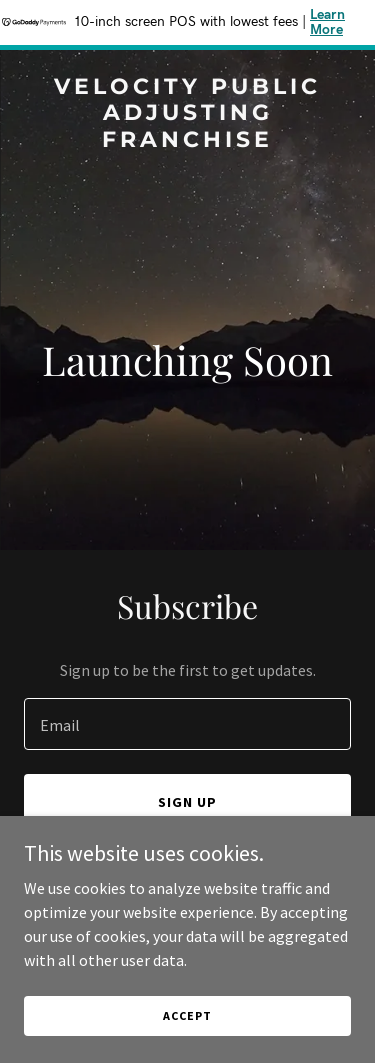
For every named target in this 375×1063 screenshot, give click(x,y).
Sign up (187, 802)
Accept (187, 1015)
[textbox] (187, 724)
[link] (187, 141)
